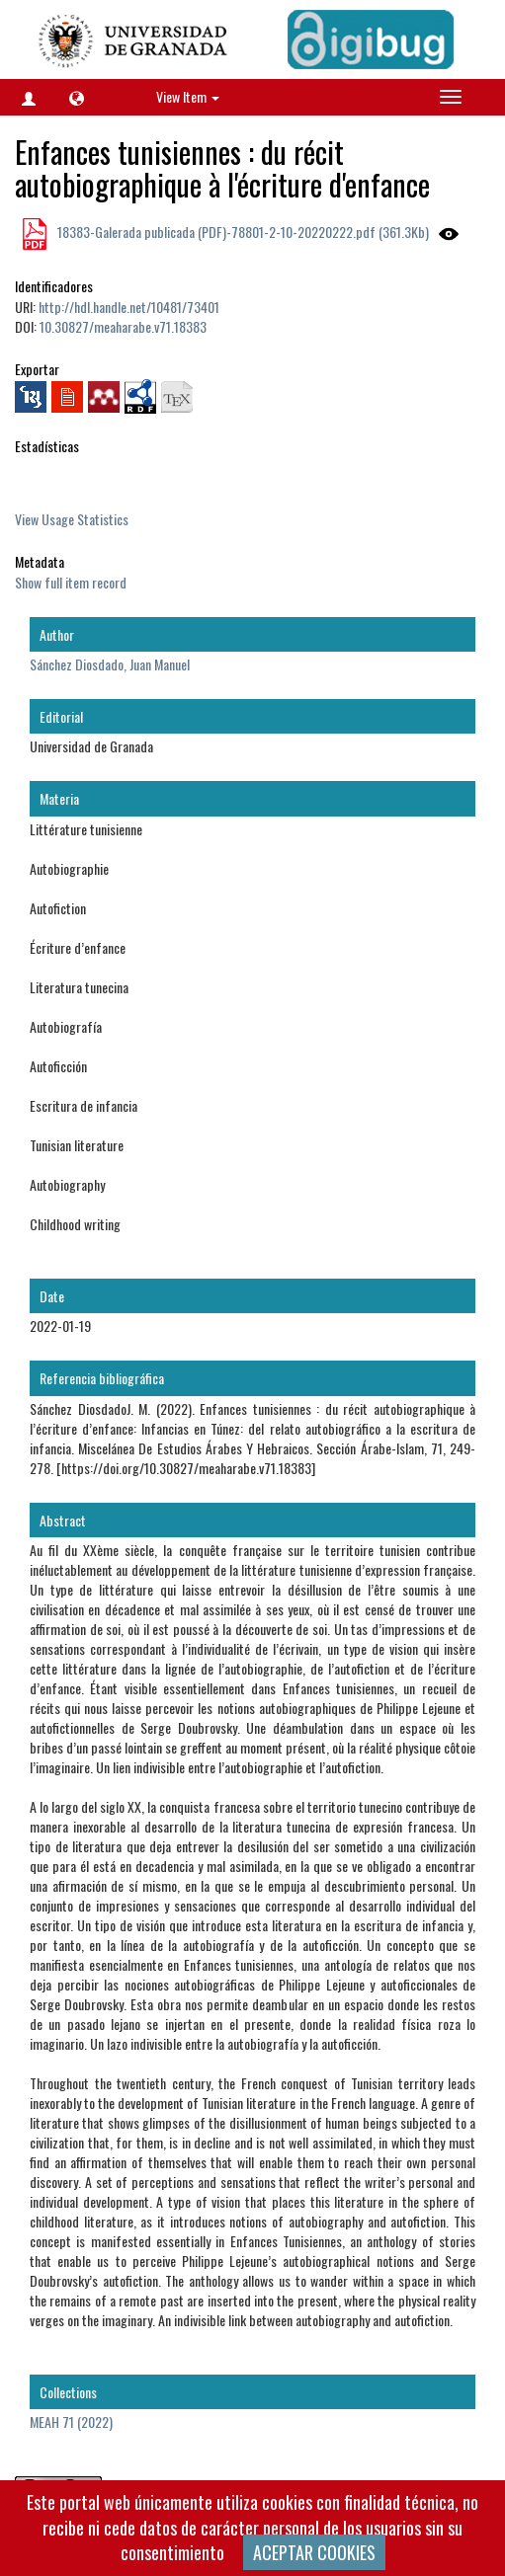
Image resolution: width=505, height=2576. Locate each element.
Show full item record (70, 582)
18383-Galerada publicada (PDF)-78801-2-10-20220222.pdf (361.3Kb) (241, 231)
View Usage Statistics (71, 518)
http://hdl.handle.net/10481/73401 (129, 306)
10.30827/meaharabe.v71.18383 (123, 326)
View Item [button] (187, 96)
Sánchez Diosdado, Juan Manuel (110, 664)
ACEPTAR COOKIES (314, 2552)
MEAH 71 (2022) (71, 2421)
